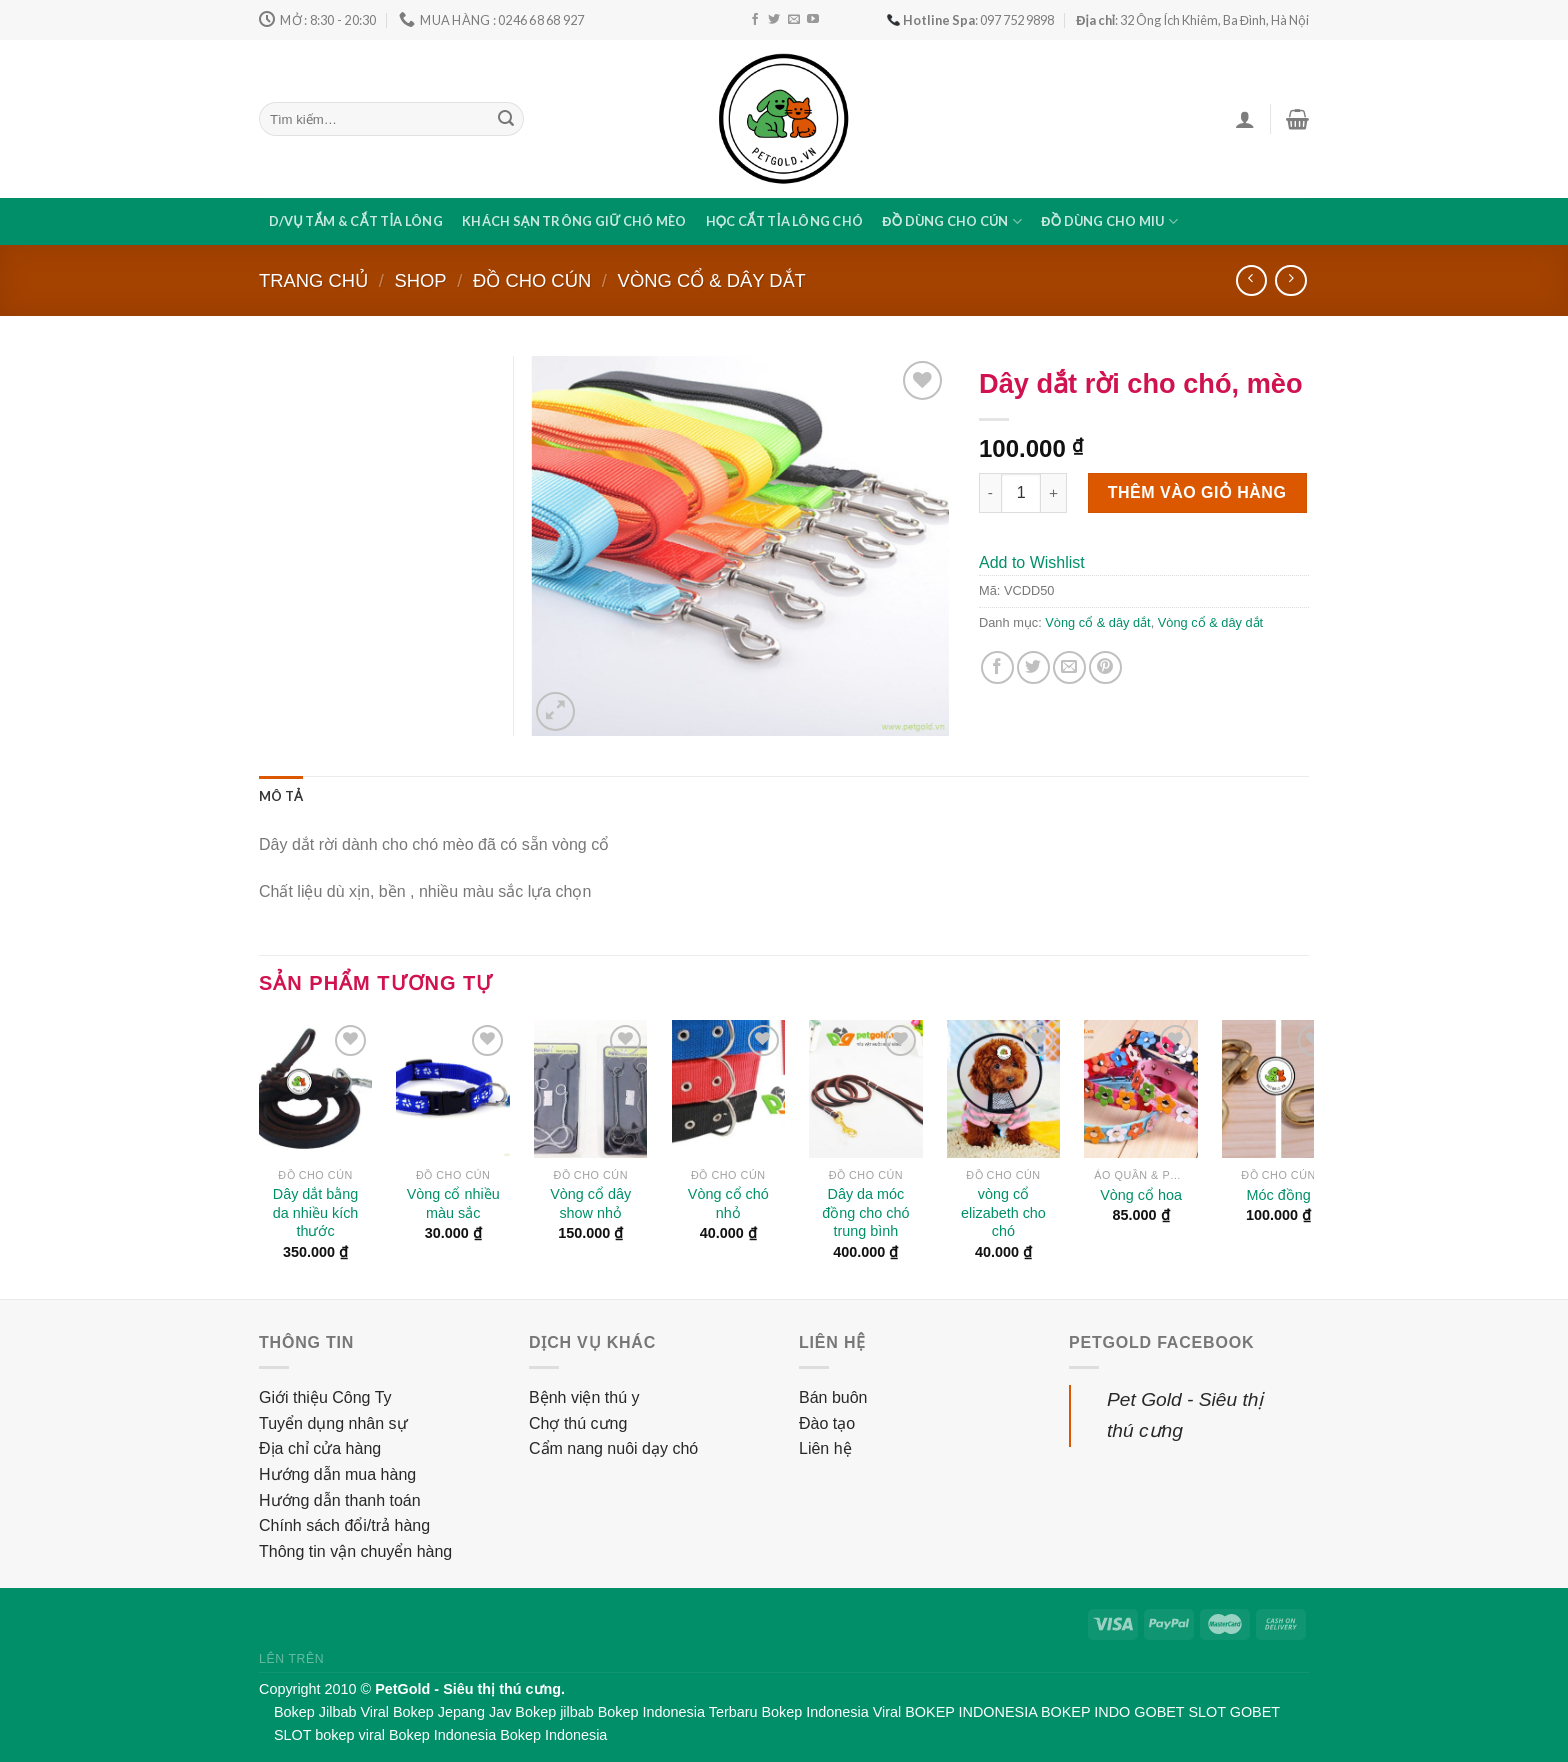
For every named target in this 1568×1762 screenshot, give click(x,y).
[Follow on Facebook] (755, 20)
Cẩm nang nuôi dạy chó (613, 1448)
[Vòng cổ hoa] (1141, 1089)
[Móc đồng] (1279, 1089)
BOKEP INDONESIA (971, 1712)
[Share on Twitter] (1033, 667)
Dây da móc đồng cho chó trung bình (865, 1212)
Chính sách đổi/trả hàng (344, 1525)
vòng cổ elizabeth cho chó (1003, 1212)
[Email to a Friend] (1069, 667)
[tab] (281, 796)
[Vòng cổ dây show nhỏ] (591, 1089)
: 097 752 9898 (970, 20)
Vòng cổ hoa (1141, 1195)
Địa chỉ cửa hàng (320, 1448)
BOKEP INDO (1085, 1712)
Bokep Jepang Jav (452, 1712)
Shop (420, 280)
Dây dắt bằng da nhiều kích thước (316, 1212)
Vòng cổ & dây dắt (712, 280)
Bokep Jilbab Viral (331, 1712)
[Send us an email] (794, 20)
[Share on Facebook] (997, 667)
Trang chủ (313, 280)
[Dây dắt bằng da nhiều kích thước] (316, 1089)
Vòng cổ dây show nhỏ (590, 1203)
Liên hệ (825, 1448)
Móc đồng (1279, 1195)
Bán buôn (833, 1397)
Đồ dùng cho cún (952, 221)
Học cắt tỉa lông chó (785, 221)
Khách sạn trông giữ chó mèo (574, 221)
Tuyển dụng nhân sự (333, 1423)
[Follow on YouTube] (813, 20)
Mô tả (281, 796)
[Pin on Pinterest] (1105, 667)
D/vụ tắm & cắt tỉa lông (356, 221)
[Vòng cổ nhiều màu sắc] (453, 1089)
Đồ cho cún (532, 280)
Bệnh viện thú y (584, 1397)
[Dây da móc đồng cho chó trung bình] (866, 1089)
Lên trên (291, 1659)
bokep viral (350, 1735)
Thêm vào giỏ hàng (1197, 492)
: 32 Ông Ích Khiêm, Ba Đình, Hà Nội (1192, 20)
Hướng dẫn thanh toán (340, 1500)
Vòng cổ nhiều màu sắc (453, 1203)
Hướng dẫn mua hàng (337, 1474)
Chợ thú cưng (578, 1423)
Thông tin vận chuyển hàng (355, 1551)
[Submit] (506, 119)
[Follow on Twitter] (774, 20)
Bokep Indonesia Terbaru (678, 1712)
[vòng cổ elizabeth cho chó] (1004, 1089)
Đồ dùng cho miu (1109, 221)
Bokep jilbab (554, 1712)
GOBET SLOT (1179, 1712)
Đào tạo (827, 1423)
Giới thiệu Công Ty (325, 1397)
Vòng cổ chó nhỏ (728, 1203)
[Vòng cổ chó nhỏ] (729, 1089)
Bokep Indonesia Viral (832, 1712)
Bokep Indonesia (442, 1735)
